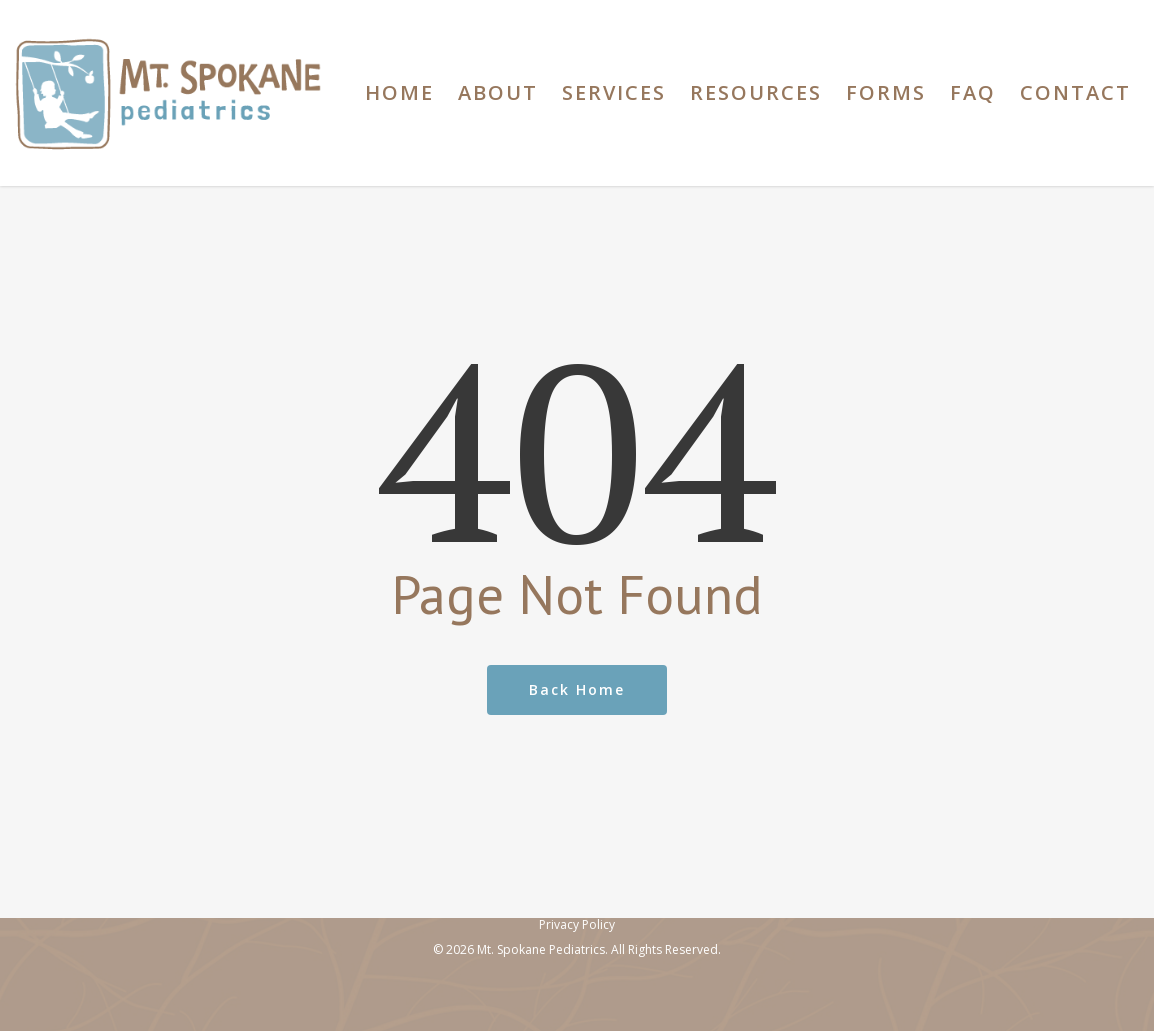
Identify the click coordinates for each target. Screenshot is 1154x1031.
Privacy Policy (577, 924)
